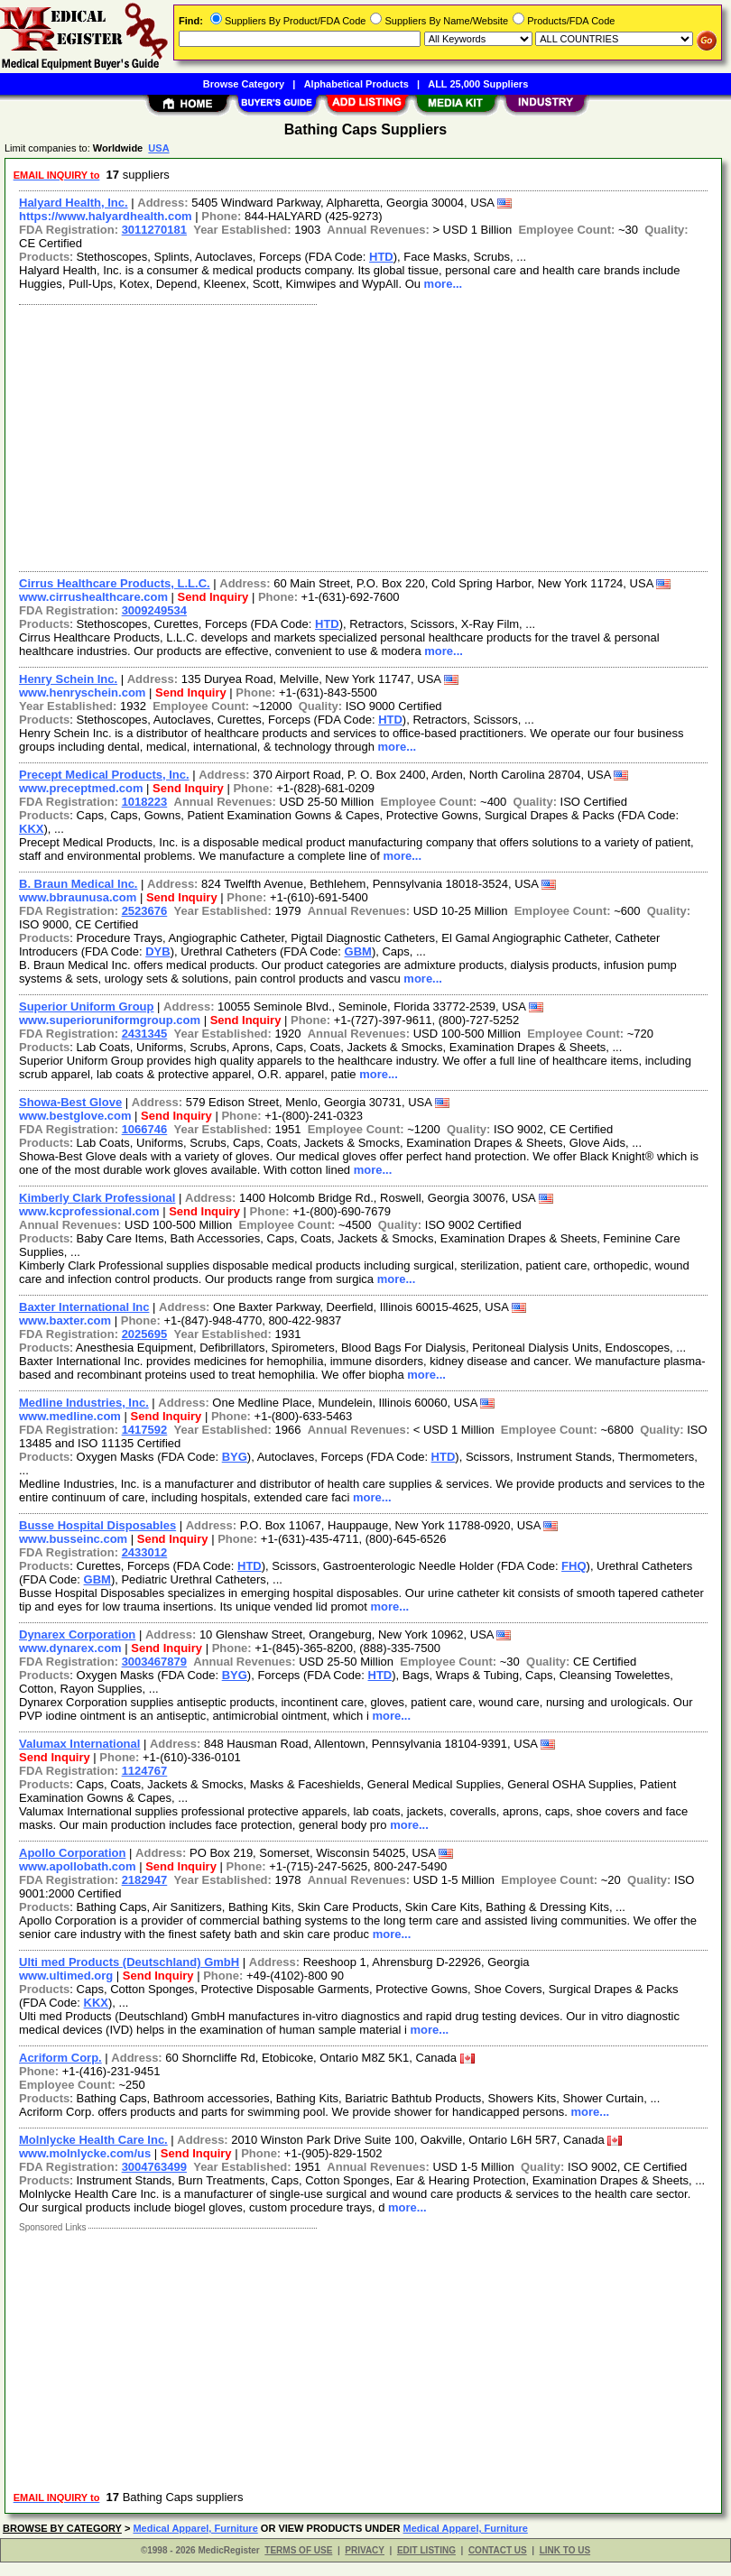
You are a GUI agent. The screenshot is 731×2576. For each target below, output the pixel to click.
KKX (31, 829)
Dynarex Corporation (77, 1634)
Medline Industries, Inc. (84, 1402)
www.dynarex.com (70, 1648)
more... (443, 284)
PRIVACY (364, 2550)
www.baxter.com (65, 1320)
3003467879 (154, 1661)
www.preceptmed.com (81, 788)
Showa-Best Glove (70, 1102)
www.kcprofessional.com (89, 1211)
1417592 (145, 1429)
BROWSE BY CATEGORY (62, 2528)
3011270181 (154, 229)
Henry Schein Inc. (68, 679)
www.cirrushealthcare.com (93, 597)
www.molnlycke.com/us (85, 2153)
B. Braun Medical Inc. (78, 884)
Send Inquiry (213, 597)
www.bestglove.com (75, 1115)
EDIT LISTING (426, 2550)
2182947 (145, 1880)
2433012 (145, 1552)
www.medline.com (70, 1416)
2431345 (145, 1033)
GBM (358, 951)
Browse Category (243, 83)
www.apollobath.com (77, 1866)
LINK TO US (565, 2550)
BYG (234, 1456)
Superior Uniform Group (86, 1006)
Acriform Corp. (60, 2057)
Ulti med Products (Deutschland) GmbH (129, 1962)
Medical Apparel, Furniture (195, 2528)
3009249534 (154, 610)
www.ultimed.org (66, 1975)
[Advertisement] (360, 435)
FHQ (573, 1566)
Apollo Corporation (72, 1853)
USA (158, 148)
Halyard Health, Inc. (73, 202)
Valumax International (79, 1743)
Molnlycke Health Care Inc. (93, 2140)
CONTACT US (497, 2550)
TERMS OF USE (298, 2550)
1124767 (145, 1770)
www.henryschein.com (82, 692)
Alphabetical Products (356, 83)
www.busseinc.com (73, 1539)
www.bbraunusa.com (77, 897)
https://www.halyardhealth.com (105, 216)
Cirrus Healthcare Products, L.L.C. (114, 583)
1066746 (145, 1129)
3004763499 (154, 2167)
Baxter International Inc (84, 1307)
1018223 (145, 801)
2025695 (145, 1334)
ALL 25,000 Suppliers (478, 83)
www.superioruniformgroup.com (109, 1020)
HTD (381, 256)
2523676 (145, 911)
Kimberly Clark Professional (97, 1198)
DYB (157, 951)
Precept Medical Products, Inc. (104, 774)
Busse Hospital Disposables (97, 1525)
